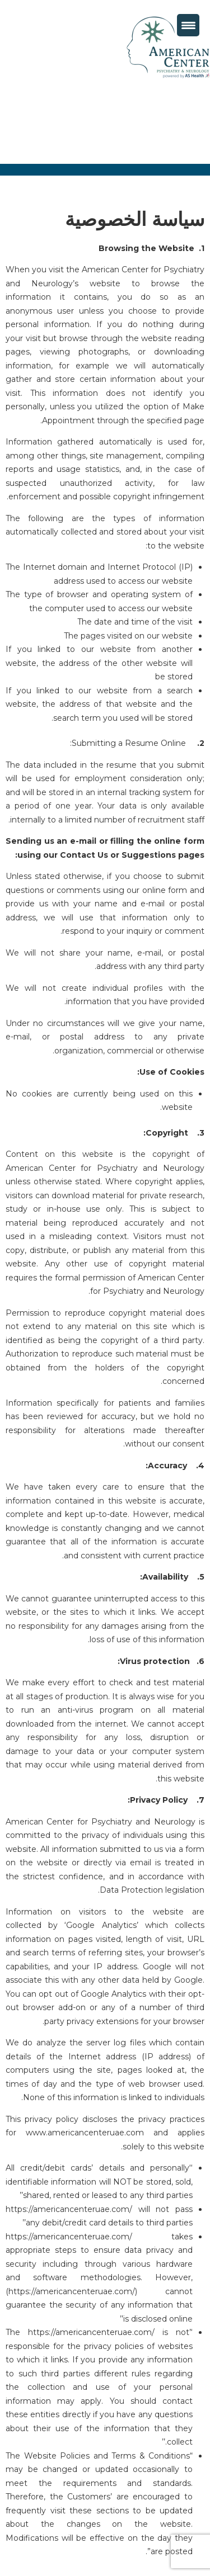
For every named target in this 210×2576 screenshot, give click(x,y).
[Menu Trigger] (188, 25)
